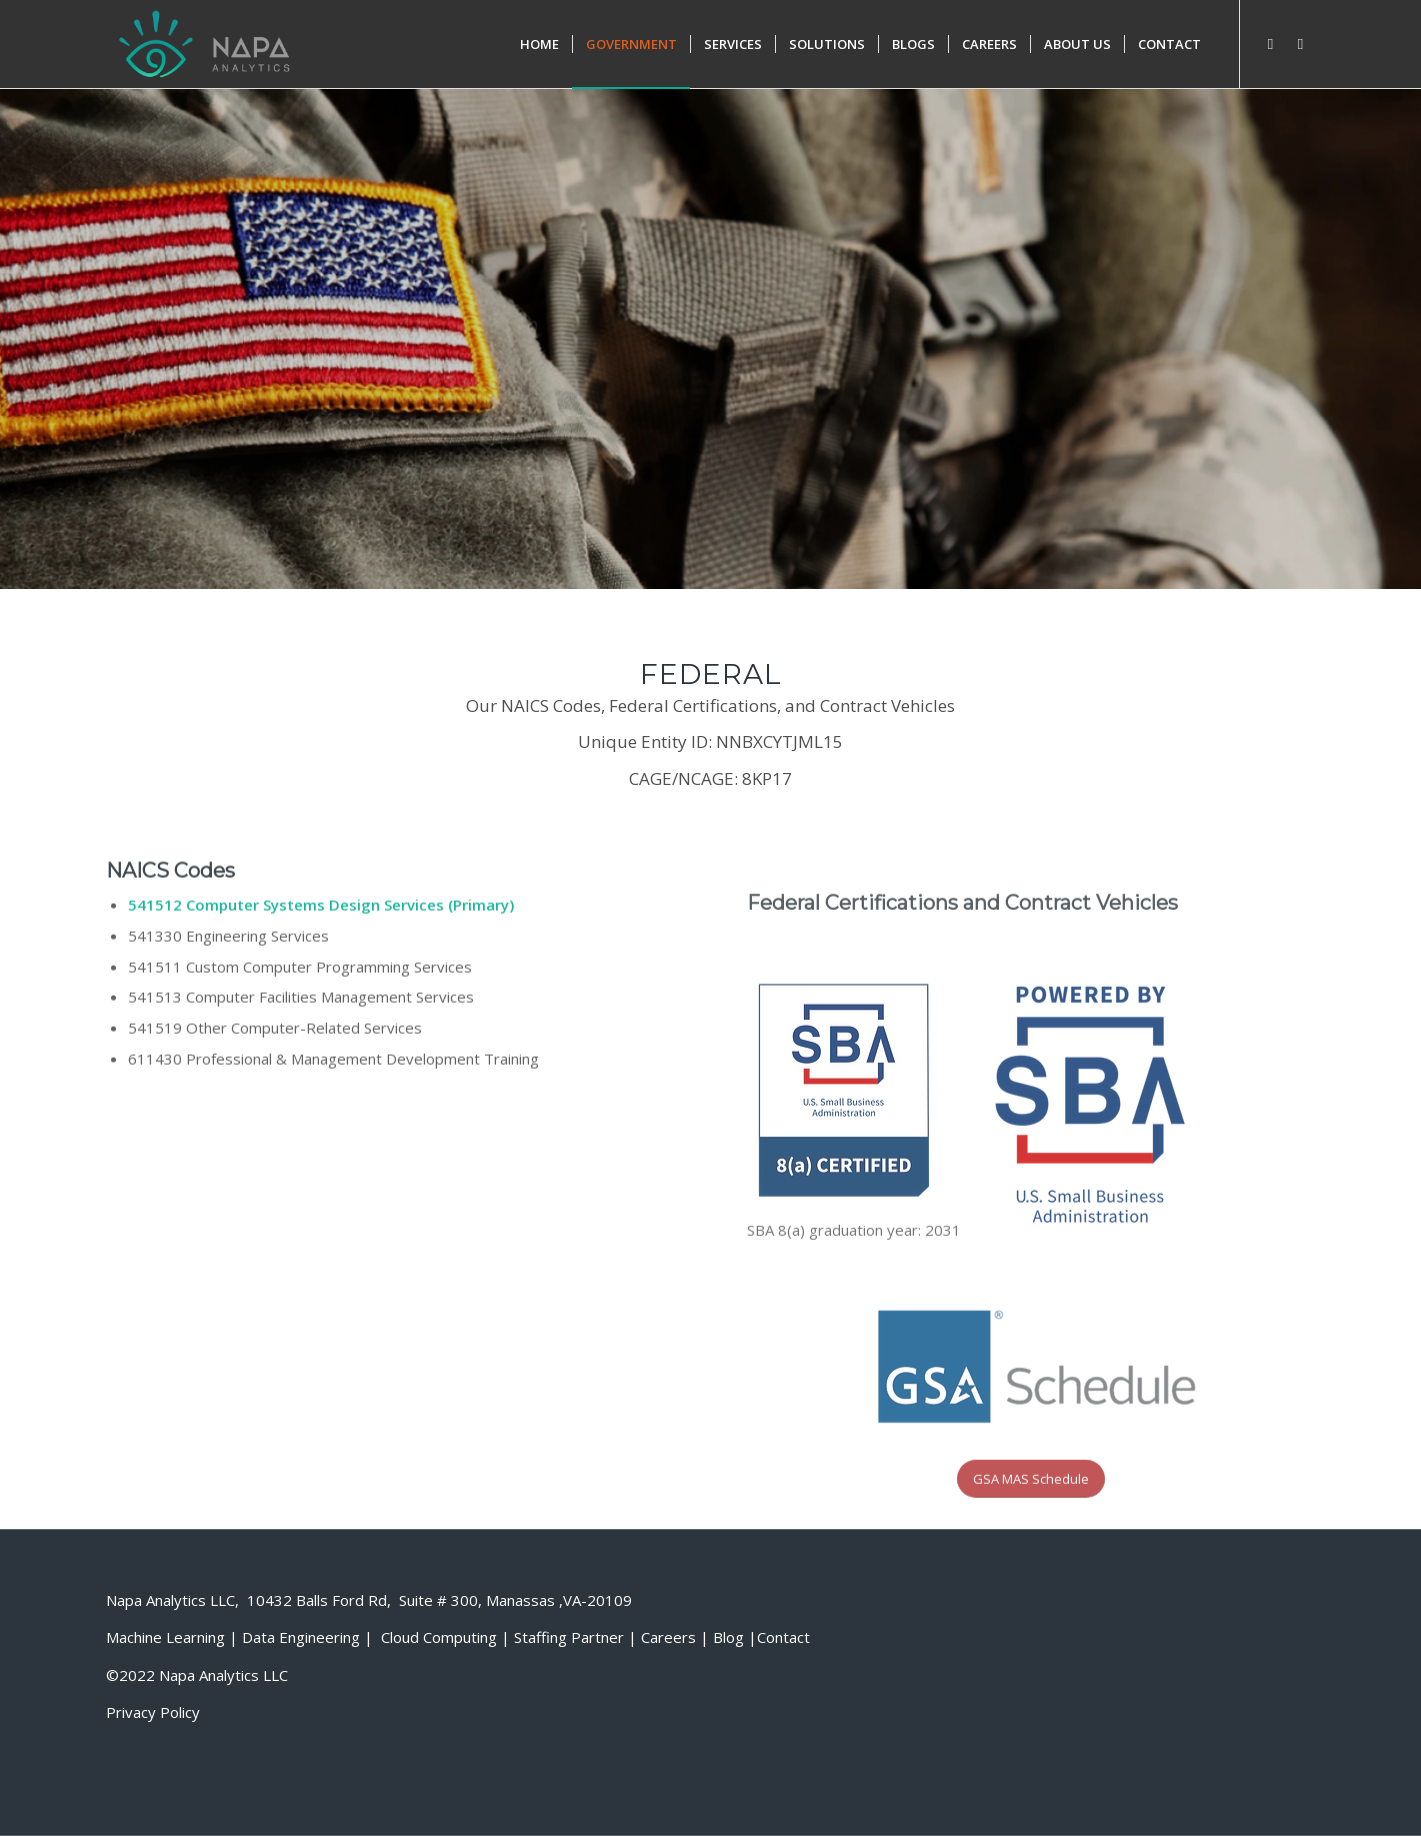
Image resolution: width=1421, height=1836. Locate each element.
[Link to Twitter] (1301, 43)
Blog (728, 1637)
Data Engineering (301, 1637)
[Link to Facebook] (1271, 43)
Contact (783, 1637)
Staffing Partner (569, 1637)
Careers (668, 1637)
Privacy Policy (153, 1712)
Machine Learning (165, 1637)
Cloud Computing (439, 1637)
